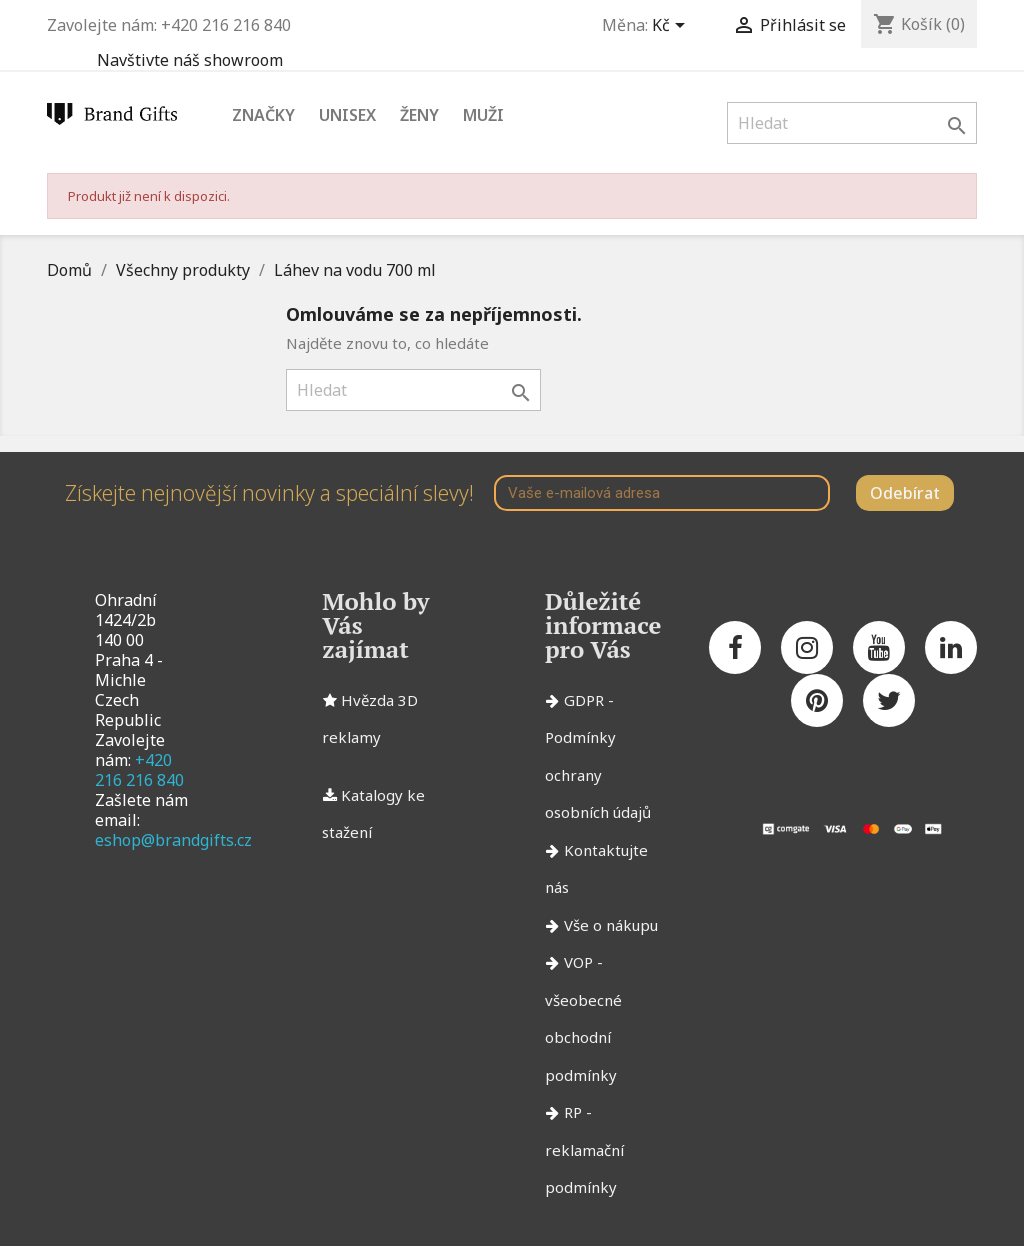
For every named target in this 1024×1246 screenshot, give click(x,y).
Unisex (347, 115)
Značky (263, 115)
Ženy (419, 115)
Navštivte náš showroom (190, 60)
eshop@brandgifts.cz (173, 840)
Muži (483, 115)
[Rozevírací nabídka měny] (672, 27)
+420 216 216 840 (139, 770)
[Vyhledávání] (852, 123)
